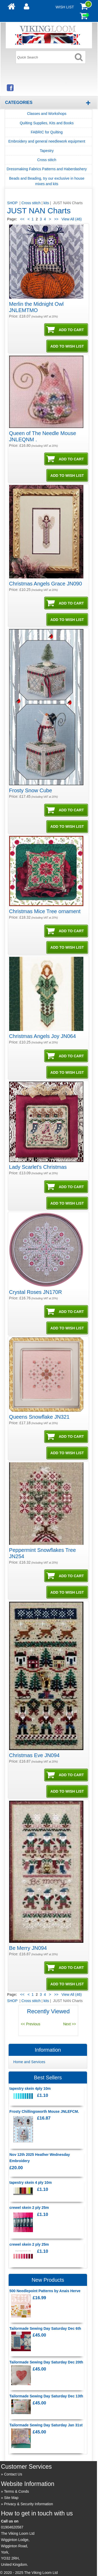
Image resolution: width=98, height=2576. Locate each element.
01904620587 (12, 2527)
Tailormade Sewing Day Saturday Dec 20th (46, 2362)
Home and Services (29, 2062)
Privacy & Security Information (28, 2504)
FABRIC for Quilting (47, 132)
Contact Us (13, 2474)
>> (56, 219)
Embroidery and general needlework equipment (46, 141)
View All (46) (71, 219)
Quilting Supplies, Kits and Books (47, 123)
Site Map (11, 2498)
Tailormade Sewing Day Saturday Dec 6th (45, 2328)
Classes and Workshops (46, 114)
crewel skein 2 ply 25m (29, 2207)
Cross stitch (46, 160)
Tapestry (47, 151)
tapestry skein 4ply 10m (30, 2088)
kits (46, 203)
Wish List (65, 7)
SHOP (12, 203)
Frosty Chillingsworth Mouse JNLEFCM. (44, 2111)
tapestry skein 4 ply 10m (30, 2182)
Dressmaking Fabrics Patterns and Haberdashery (47, 169)
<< (22, 219)
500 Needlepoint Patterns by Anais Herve (44, 2291)
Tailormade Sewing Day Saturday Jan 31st (46, 2425)
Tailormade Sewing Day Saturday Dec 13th (46, 2396)
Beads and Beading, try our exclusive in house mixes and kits (46, 181)
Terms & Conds (16, 2491)
